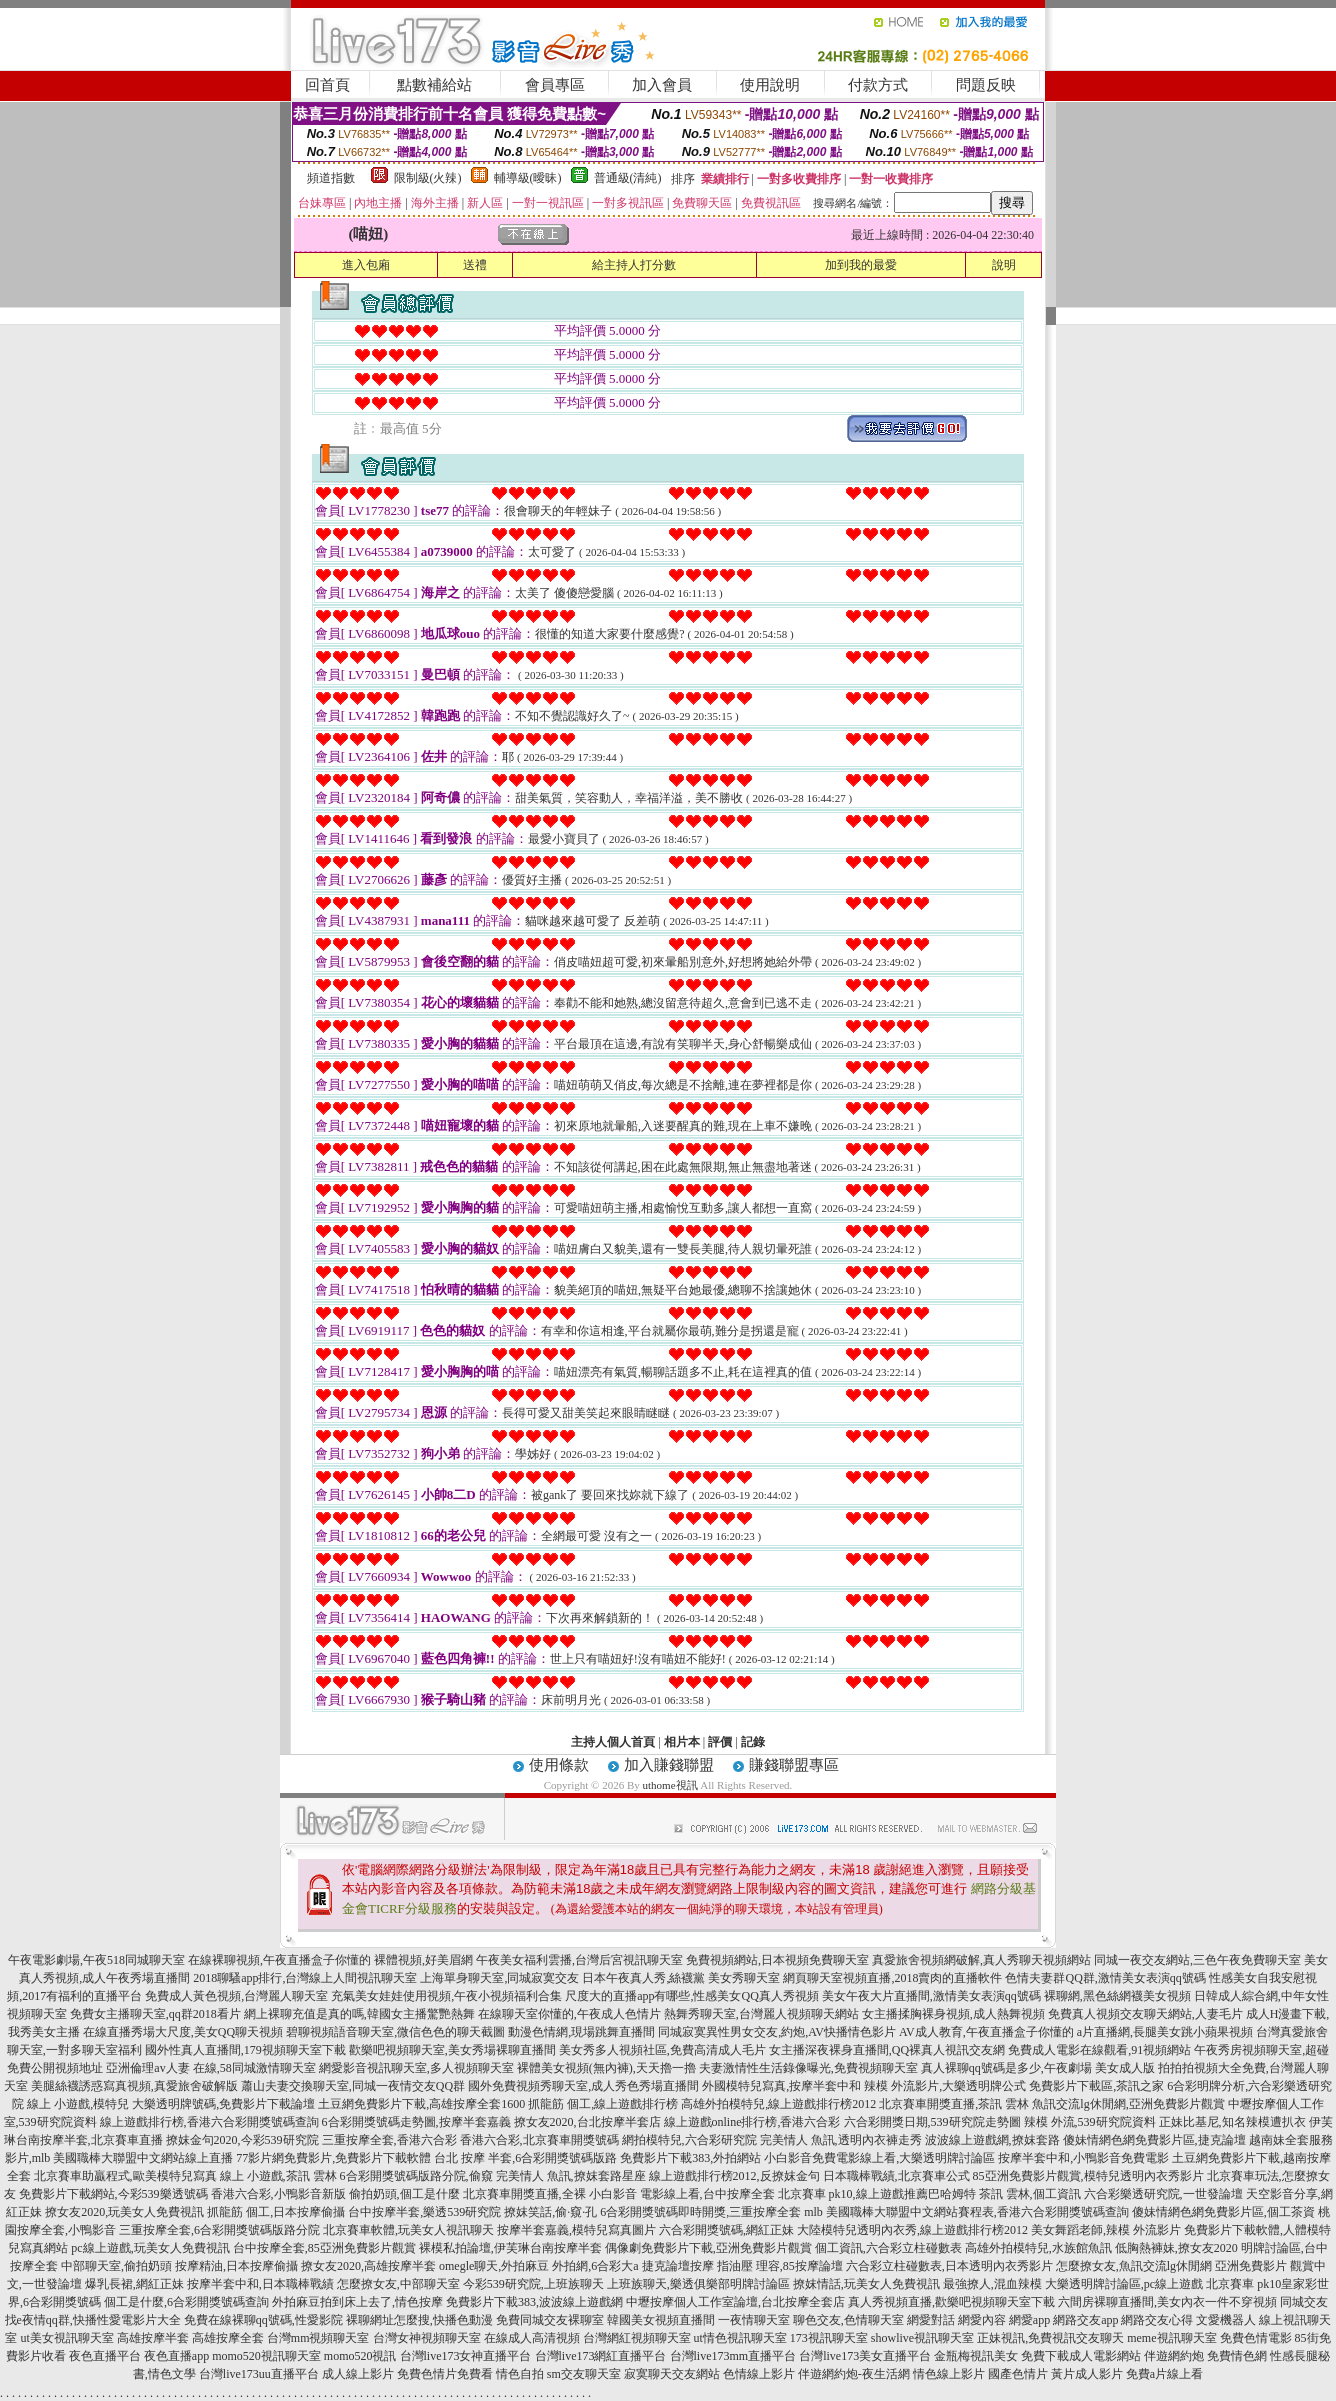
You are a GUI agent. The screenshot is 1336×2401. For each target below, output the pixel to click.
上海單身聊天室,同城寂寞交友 (499, 1978)
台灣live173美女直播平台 (865, 2356)
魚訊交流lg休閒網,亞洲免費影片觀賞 (1128, 2104)
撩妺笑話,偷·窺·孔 (550, 2212)
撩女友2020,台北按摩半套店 (587, 2122)
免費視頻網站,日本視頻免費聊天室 (777, 1960)
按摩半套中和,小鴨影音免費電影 (1083, 2158)
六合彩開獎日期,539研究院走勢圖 (932, 2122)
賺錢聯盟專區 (794, 1765)
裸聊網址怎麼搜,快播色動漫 (419, 2320)
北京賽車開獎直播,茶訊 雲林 (954, 2104)
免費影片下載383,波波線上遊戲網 (534, 2302)
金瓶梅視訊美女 (976, 2356)
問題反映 (986, 85)
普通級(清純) (628, 178)
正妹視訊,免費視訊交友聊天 (1050, 2338)
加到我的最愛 (861, 265)
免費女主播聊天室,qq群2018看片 (155, 2014)
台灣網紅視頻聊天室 (637, 2338)
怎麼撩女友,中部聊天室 (398, 2284)
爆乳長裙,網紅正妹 (134, 2284)
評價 (720, 1742)
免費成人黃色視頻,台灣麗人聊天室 (236, 1996)
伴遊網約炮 (1174, 2356)
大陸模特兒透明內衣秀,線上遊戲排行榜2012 (912, 2230)
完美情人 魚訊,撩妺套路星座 (571, 2176)
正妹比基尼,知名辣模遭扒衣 (1232, 2122)
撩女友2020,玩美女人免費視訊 (124, 2212)
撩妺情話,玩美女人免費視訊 (866, 2284)
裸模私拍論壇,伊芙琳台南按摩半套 (510, 2248)
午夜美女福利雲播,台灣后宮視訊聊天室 (579, 1960)
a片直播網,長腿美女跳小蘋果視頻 (1165, 2032)
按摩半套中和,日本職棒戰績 (260, 2284)
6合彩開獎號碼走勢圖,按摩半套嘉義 (416, 2122)
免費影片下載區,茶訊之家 (1096, 2086)
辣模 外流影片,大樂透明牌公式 (945, 2086)
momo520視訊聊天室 (266, 2356)
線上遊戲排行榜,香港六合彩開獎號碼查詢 (209, 2122)
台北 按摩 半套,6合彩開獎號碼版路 (525, 2158)
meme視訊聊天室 (1171, 2338)
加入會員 (662, 85)
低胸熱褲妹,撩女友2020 (1176, 2248)
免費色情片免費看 (445, 2374)
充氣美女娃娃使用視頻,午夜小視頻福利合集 (446, 1996)
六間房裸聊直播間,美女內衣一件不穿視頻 (1167, 2302)
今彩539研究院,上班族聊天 (533, 2284)
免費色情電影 (1256, 2338)
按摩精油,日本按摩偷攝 (236, 2266)
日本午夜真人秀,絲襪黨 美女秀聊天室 (681, 1978)
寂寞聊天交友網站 (672, 2374)
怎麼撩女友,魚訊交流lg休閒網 (1134, 2266)
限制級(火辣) (428, 178)
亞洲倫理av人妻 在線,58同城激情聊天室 (210, 2068)
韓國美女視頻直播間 (661, 2320)
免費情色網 (1237, 2356)
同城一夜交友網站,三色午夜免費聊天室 (1197, 1960)
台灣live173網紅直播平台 (601, 2356)
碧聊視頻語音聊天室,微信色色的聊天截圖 (395, 2032)
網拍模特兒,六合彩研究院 (689, 2140)
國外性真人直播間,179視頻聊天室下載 (245, 2050)
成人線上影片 (358, 2374)
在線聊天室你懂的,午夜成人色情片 (569, 2014)
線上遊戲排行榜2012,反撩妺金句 (734, 2176)
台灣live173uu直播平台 (259, 2374)
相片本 (682, 1742)
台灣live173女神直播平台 (466, 2356)
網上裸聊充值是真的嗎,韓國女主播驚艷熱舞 (359, 2014)
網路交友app (1085, 2320)
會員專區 (555, 85)
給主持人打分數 (634, 265)
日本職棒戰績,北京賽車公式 (896, 2176)
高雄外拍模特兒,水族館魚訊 (1038, 2248)
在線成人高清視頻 (532, 2338)
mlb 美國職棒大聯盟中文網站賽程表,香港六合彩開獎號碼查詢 (966, 2212)
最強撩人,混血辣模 (992, 2284)
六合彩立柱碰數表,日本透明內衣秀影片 (949, 2266)
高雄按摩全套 (228, 2338)
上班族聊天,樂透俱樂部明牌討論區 (698, 2284)
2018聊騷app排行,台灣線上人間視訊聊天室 (305, 1978)
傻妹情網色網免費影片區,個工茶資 (1223, 2212)
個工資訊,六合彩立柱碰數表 (888, 2248)
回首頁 (327, 85)
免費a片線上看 (1164, 2374)
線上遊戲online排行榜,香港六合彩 (752, 2122)
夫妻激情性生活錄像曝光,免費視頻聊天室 (808, 2068)
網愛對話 (931, 2320)
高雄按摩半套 (153, 2338)
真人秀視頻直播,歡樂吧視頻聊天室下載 (951, 2302)
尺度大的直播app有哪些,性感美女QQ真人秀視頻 (692, 1996)
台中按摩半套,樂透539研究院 (424, 2212)
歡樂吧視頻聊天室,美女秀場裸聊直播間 (452, 2050)
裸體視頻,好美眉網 (423, 1960)
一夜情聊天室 (754, 2320)
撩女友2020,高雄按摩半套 (368, 2266)
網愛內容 (982, 2320)
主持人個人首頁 (613, 1742)
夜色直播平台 (105, 2356)
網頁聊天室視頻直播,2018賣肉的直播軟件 (892, 1978)
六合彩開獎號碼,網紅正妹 (726, 2230)
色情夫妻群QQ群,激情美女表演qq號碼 (1105, 1978)
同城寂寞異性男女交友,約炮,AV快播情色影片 (777, 2032)
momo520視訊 (360, 2356)
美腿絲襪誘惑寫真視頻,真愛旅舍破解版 (134, 2086)
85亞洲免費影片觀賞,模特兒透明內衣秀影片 (1088, 2176)
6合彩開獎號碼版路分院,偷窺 (416, 2176)
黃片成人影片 (1087, 2374)
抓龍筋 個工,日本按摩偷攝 (276, 2212)
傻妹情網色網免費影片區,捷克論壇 (1154, 2140)
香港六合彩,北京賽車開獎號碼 (539, 2140)
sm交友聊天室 (584, 2374)
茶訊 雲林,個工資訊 (1030, 2194)
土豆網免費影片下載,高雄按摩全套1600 (421, 2104)
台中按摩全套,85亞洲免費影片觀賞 (324, 2248)
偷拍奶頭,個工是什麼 (404, 2194)
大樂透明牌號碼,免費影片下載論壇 (223, 2104)
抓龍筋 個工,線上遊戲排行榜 (603, 2104)
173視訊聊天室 (829, 2338)
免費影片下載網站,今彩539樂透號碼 (113, 2194)
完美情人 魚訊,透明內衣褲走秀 (841, 2140)
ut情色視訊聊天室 (740, 2338)
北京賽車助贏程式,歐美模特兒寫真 (125, 2176)
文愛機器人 (1226, 2320)
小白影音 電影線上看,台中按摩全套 (682, 2194)
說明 (1004, 265)
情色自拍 (520, 2374)
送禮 (475, 265)
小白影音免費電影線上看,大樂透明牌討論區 (879, 2158)
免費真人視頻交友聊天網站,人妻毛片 (1145, 2014)
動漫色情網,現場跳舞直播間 (581, 2032)
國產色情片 (1018, 2374)
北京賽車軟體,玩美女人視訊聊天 (408, 2230)
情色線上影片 (949, 2374)
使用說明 (770, 85)
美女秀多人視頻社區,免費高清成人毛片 (662, 2050)
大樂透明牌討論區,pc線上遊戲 (1124, 2284)
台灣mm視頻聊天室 (318, 2338)
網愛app (1029, 2320)
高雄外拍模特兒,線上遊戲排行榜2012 (778, 2104)
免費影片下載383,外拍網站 (690, 2158)
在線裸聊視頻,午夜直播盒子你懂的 (279, 1960)
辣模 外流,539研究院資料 (1090, 2122)
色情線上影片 (759, 2374)
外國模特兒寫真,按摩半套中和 (781, 2086)
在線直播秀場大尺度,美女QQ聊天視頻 (183, 2032)
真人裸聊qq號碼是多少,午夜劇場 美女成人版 (1038, 2068)
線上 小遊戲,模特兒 (78, 2104)
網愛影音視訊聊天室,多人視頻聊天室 (416, 2068)
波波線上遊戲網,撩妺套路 (992, 2140)
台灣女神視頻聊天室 (427, 2338)
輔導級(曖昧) (528, 178)
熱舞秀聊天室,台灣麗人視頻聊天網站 (761, 2014)
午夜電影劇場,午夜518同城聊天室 (96, 1960)
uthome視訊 (670, 1785)
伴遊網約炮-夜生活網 (854, 2374)
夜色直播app (176, 2356)
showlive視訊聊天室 (922, 2338)
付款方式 (878, 85)
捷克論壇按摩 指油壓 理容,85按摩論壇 (742, 2266)
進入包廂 (366, 265)
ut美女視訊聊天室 (66, 2338)
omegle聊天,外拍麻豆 (494, 2266)
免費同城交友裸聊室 (550, 2320)
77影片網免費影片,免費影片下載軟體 (333, 2158)
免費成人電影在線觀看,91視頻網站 (1099, 2050)
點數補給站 (434, 85)
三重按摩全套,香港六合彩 (389, 2140)
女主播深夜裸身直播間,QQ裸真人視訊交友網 (887, 2050)
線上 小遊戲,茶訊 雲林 (278, 2176)
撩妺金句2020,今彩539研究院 (242, 2140)
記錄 (753, 1742)
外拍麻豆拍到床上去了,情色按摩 (357, 2302)
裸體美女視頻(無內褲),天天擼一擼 (606, 2068)
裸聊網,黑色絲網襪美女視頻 (1117, 1996)
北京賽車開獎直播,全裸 (524, 2194)
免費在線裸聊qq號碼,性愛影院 (263, 2320)
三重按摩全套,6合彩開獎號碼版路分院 (219, 2230)
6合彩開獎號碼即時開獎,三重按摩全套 (700, 2212)
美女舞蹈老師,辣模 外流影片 (1106, 2230)
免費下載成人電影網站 (1081, 2356)
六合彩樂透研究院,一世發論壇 (1163, 2194)
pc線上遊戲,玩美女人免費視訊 (150, 2248)
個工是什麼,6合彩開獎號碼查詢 (186, 2302)
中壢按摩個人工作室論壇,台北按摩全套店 (735, 2302)
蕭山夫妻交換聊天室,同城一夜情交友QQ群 (353, 2086)
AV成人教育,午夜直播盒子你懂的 (986, 2032)
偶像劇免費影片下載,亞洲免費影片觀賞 (708, 2248)
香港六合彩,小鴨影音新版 (278, 2194)
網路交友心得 (1157, 2320)
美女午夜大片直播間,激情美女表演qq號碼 (931, 1996)
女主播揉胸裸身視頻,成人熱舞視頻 (953, 2014)
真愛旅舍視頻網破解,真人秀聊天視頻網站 (981, 1960)
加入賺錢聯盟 (669, 1765)
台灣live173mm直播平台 (733, 2356)
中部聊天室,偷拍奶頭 (116, 2266)
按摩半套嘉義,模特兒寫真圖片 (576, 2230)
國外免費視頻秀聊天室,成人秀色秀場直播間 (583, 2086)
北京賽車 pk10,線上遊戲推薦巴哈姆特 (877, 2194)
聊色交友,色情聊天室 (848, 2320)
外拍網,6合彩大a (595, 2266)
